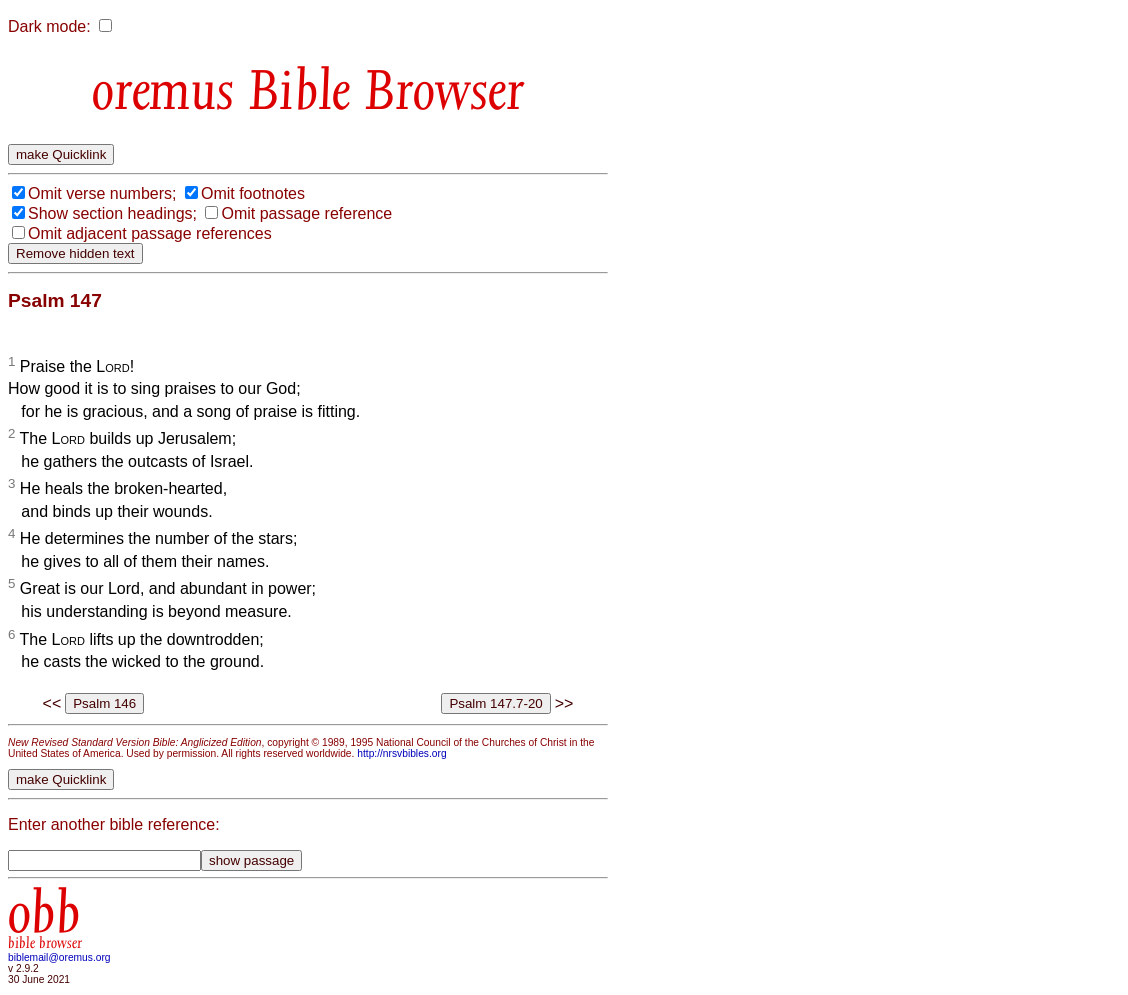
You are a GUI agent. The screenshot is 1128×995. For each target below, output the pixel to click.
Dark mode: (49, 26)
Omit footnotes (253, 193)
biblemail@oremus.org (59, 957)
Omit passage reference (306, 213)
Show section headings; (112, 213)
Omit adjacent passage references (150, 233)
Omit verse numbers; (102, 193)
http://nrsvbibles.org (401, 753)
